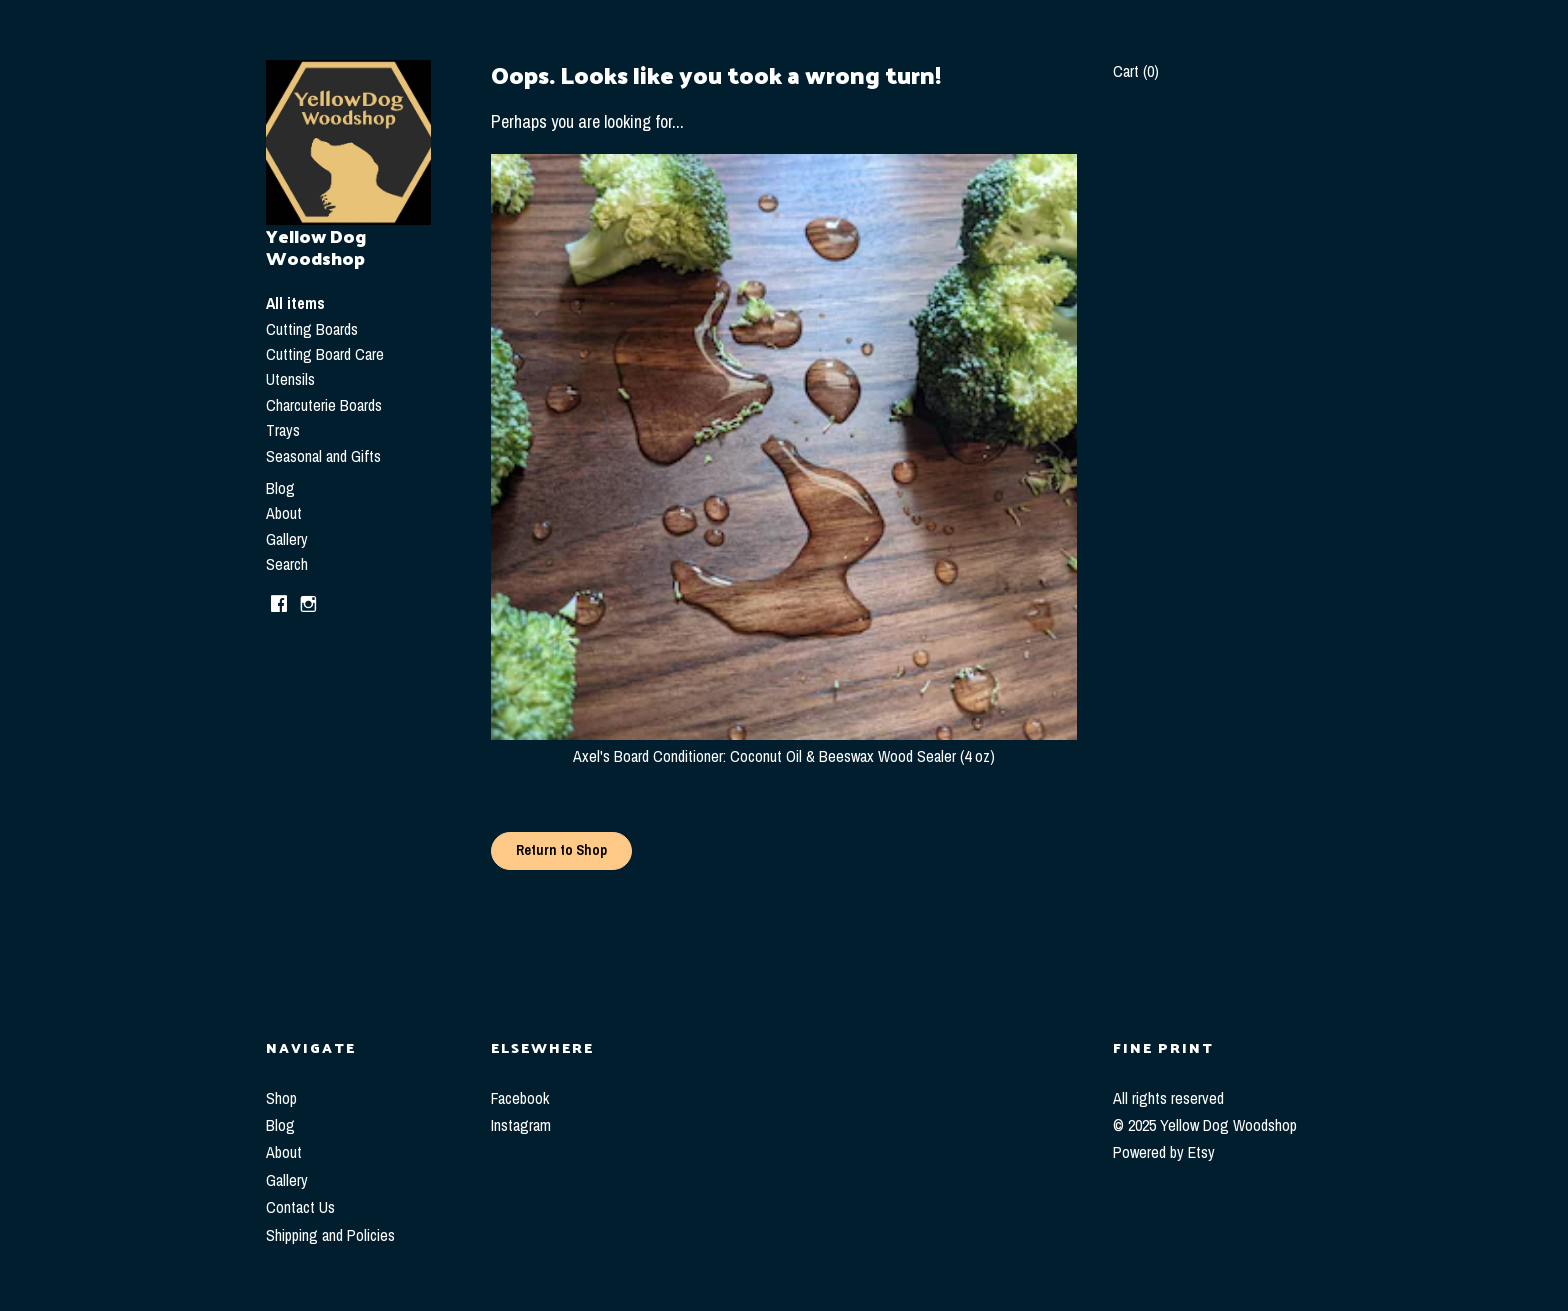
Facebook (520, 1098)
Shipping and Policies (330, 1235)
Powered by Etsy (1164, 1152)
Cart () (1136, 71)
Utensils (290, 379)
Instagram (521, 1125)
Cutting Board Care (325, 354)
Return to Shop (561, 850)
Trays (283, 430)
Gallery (287, 539)
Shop (281, 1098)
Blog (280, 488)
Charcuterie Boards (324, 405)
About (284, 513)
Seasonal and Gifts (323, 456)
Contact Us (300, 1207)
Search (287, 564)
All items (295, 303)
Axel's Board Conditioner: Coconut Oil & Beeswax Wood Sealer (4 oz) (784, 745)
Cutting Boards (312, 329)
